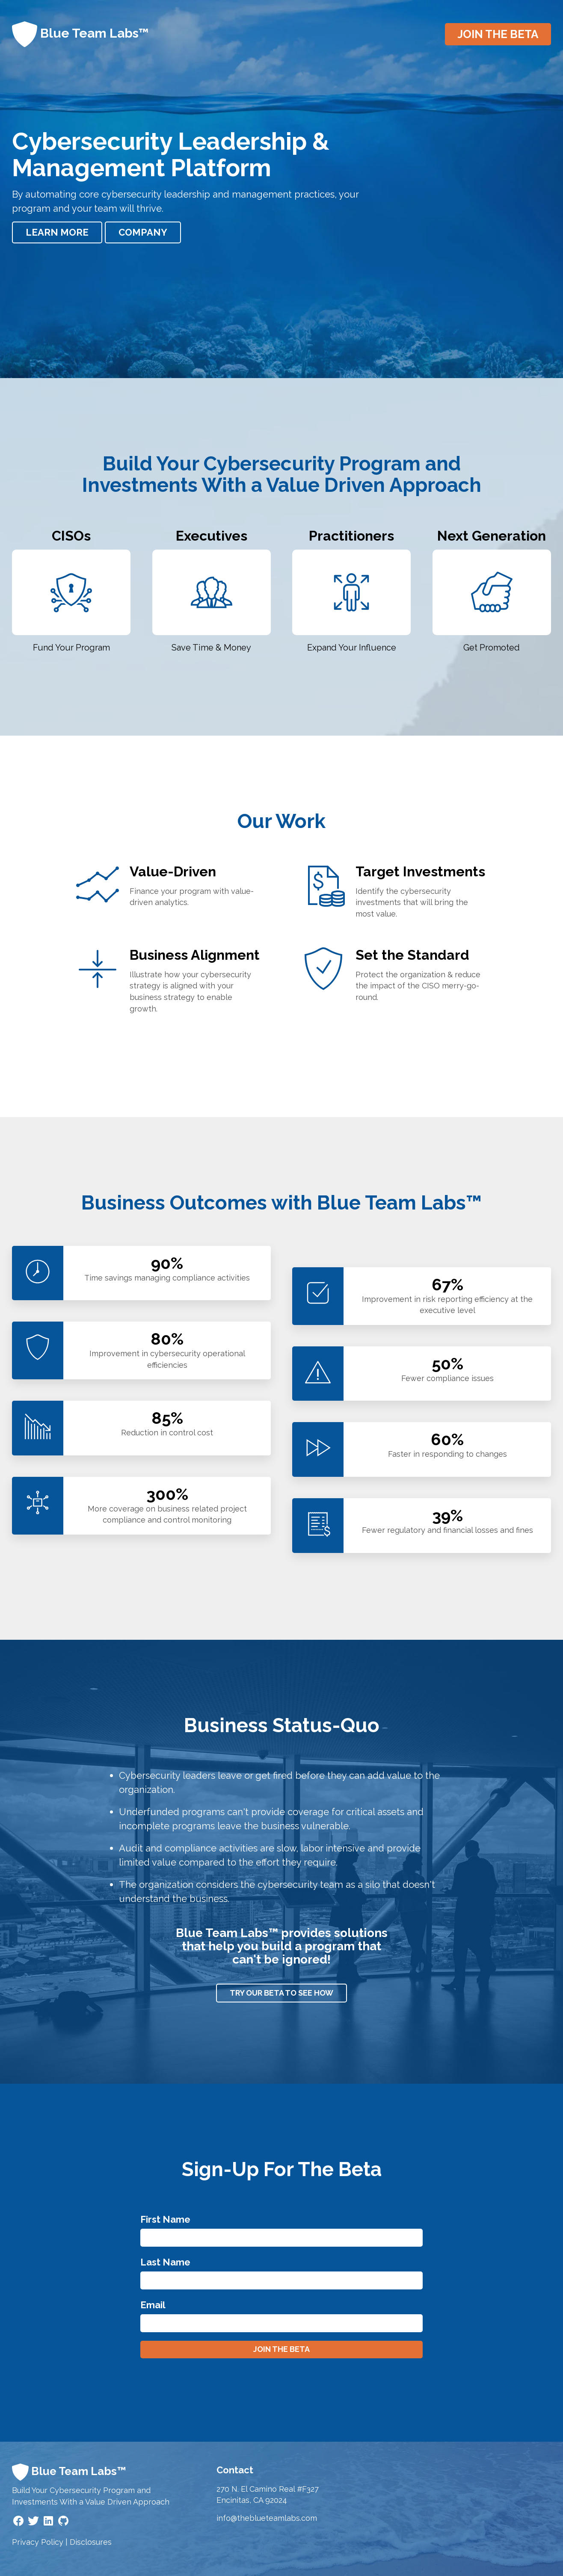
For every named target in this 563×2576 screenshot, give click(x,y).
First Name (165, 2219)
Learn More (57, 232)
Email (153, 2304)
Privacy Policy (37, 2542)
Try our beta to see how (281, 1992)
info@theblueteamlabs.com (266, 2518)
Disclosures (91, 2542)
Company (143, 232)
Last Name (165, 2262)
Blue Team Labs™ (80, 34)
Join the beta (498, 34)
